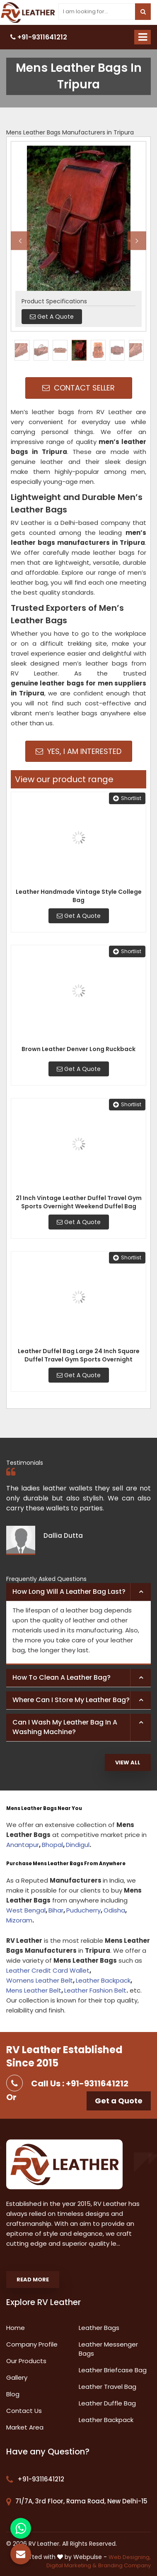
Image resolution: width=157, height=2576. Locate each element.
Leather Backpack (103, 1980)
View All (127, 1762)
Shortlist (127, 798)
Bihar (55, 1910)
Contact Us (24, 2410)
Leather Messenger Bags (108, 2349)
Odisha (114, 1910)
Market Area (24, 2427)
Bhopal (52, 1844)
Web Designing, (130, 2557)
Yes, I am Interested (78, 751)
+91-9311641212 (38, 37)
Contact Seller (78, 388)
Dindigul (77, 1844)
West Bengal (26, 1910)
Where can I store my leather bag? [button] (71, 1700)
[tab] (78, 1592)
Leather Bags (99, 2327)
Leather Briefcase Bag (113, 2370)
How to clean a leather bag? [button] (61, 1677)
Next (137, 240)
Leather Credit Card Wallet (47, 1970)
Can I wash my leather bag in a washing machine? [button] (64, 1727)
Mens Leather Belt (33, 1990)
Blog (12, 2394)
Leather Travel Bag (107, 2386)
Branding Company (124, 2565)
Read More (33, 2279)
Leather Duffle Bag (107, 2403)
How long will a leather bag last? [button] (69, 1591)
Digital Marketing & (71, 2565)
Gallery (16, 2377)
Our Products (26, 2360)
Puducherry (83, 1910)
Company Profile (32, 2344)
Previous (20, 240)
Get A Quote (79, 916)
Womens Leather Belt (39, 1980)
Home (15, 2327)
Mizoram (19, 1920)
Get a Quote (119, 2100)
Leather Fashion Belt (95, 1990)
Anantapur (22, 1844)
